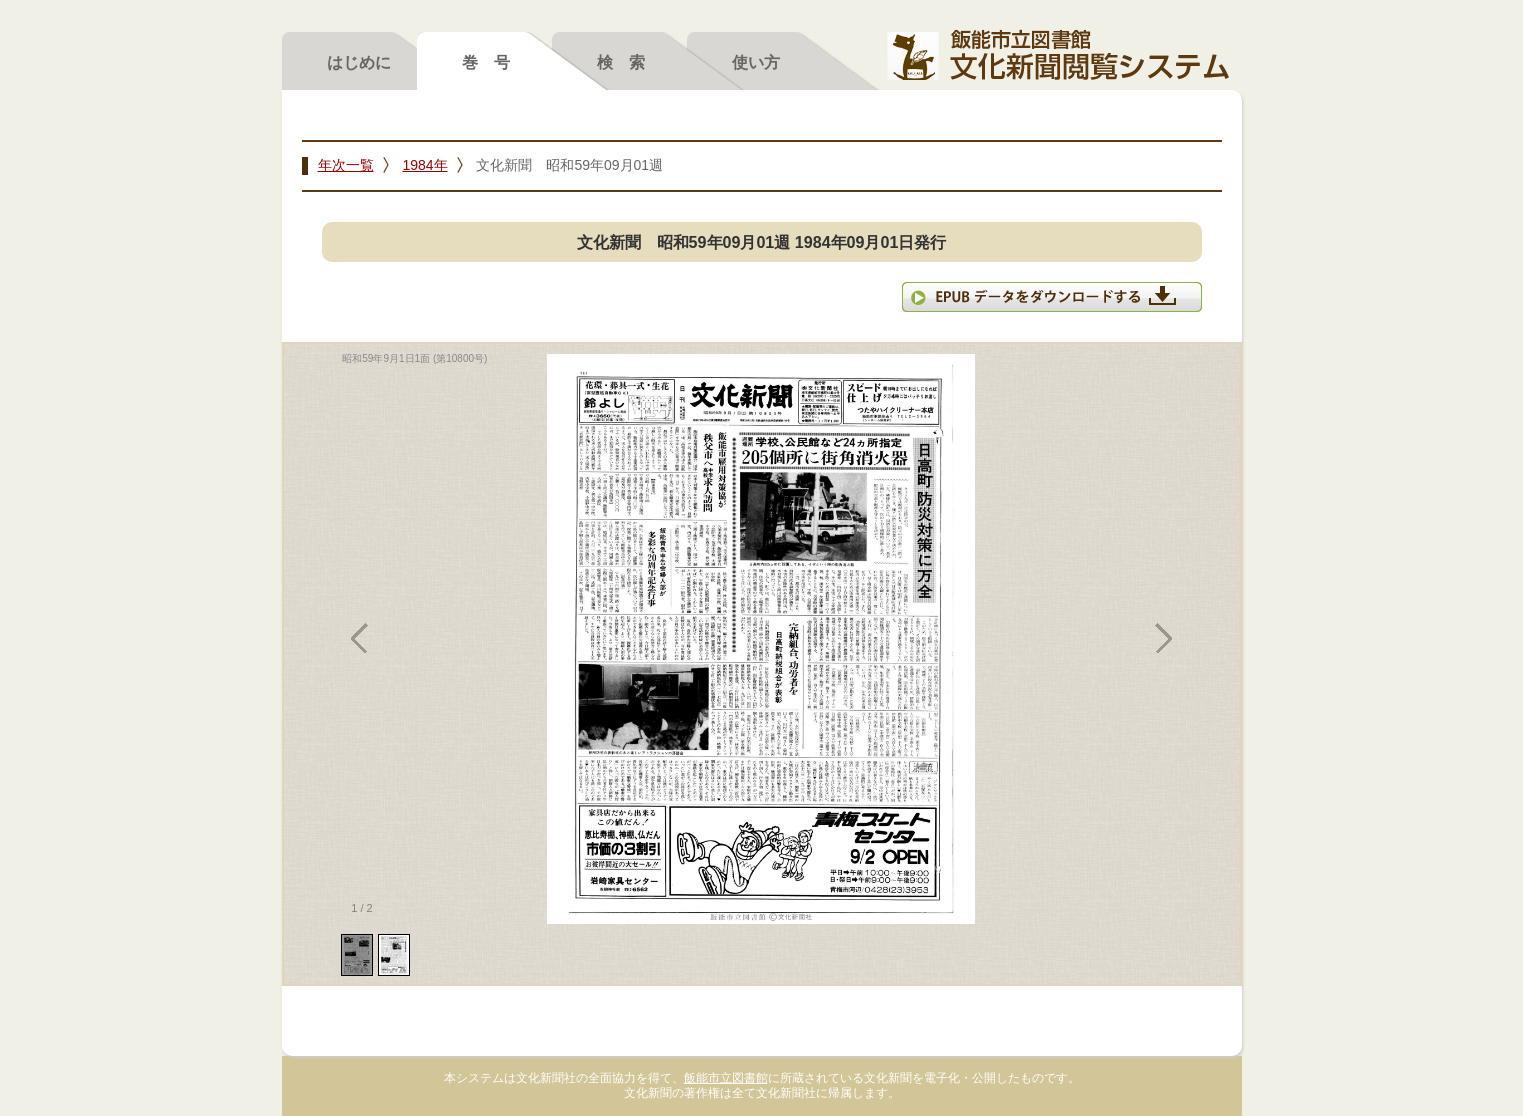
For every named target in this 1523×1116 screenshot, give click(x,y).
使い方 (756, 62)
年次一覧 (346, 165)
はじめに (359, 62)
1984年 (424, 165)
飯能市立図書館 (726, 1077)
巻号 (494, 62)
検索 (629, 62)
